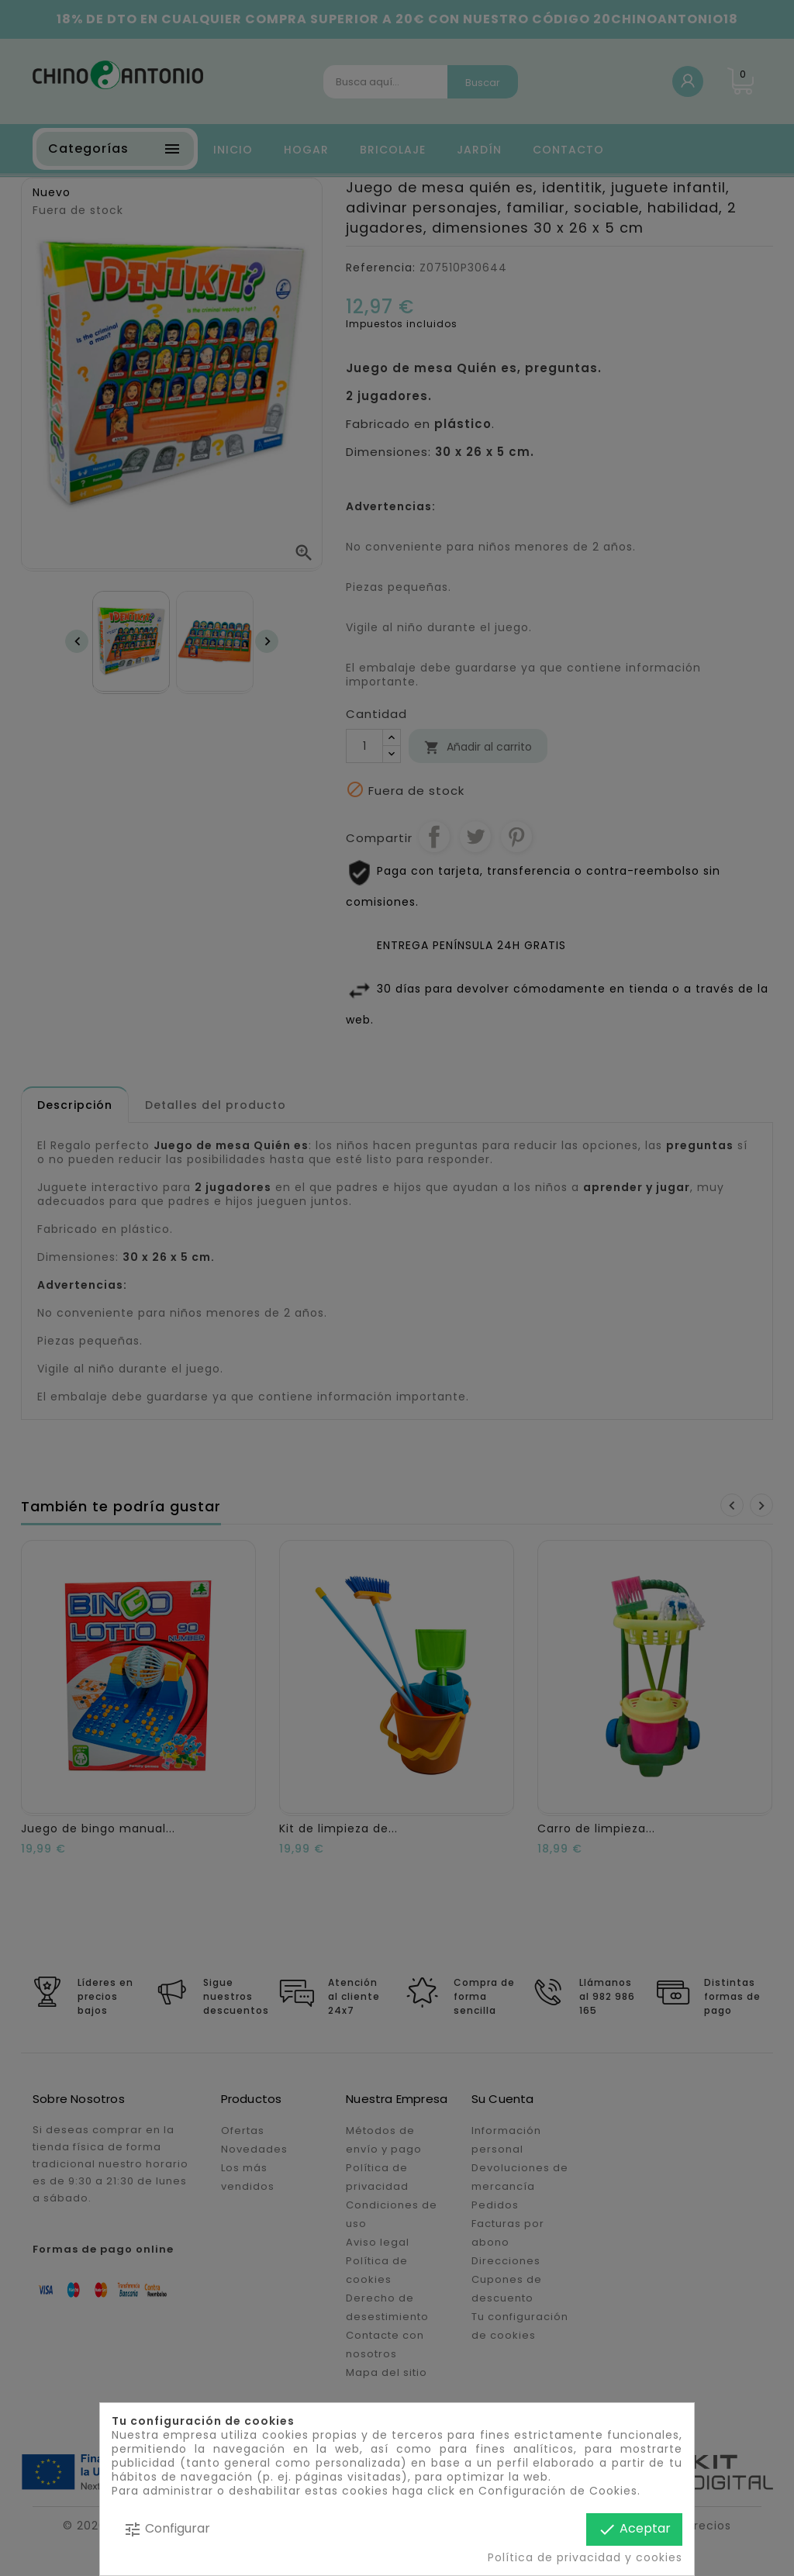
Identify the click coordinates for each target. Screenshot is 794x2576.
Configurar (166, 2529)
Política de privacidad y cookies (585, 2557)
